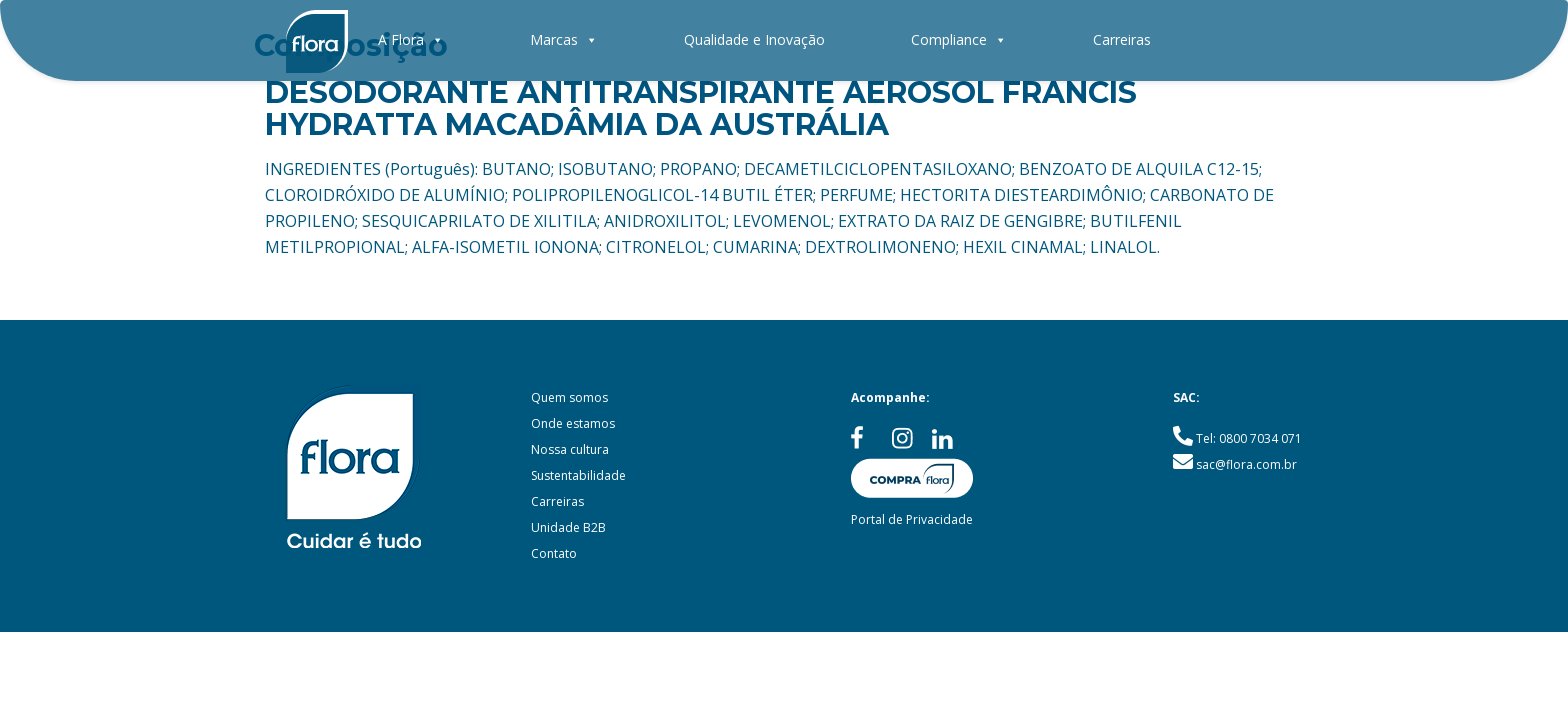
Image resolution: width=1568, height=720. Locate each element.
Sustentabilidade (578, 475)
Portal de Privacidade (912, 519)
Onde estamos (573, 423)
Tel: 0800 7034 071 (1249, 438)
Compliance (959, 39)
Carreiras (1122, 39)
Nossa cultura (570, 449)
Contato (554, 553)
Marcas (564, 39)
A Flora (411, 39)
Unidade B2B (568, 527)
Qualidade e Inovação (754, 39)
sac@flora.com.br (1246, 464)
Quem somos (569, 397)
